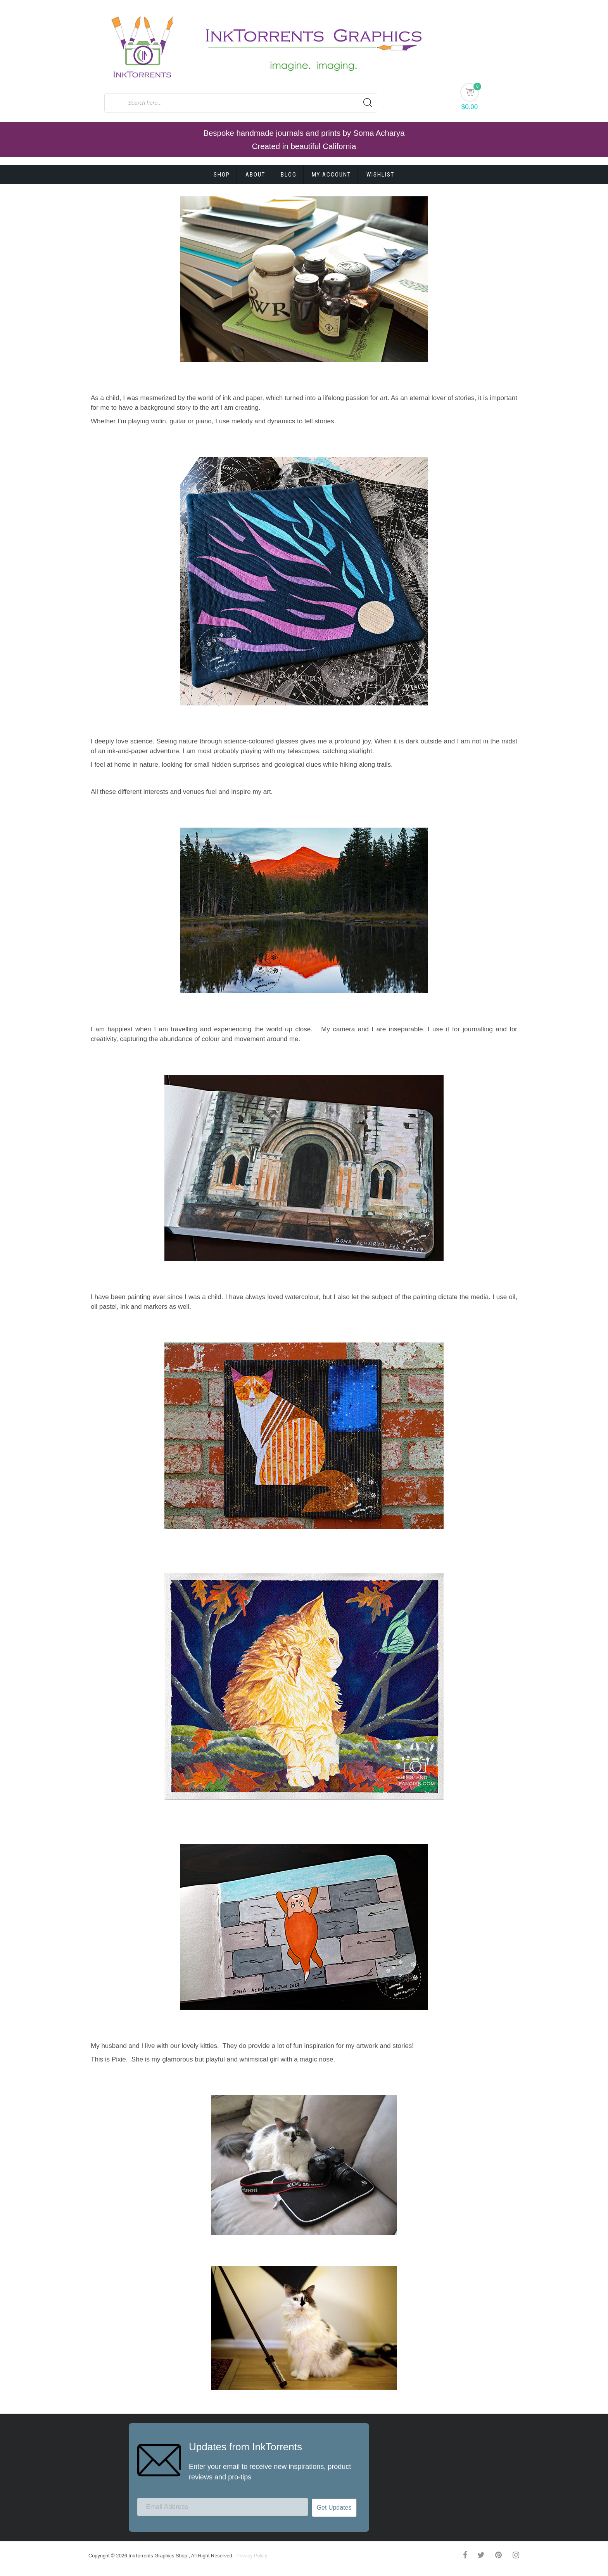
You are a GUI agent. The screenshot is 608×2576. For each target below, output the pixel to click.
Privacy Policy (251, 2556)
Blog (289, 174)
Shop (222, 174)
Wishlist (380, 174)
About (255, 174)
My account (331, 174)
